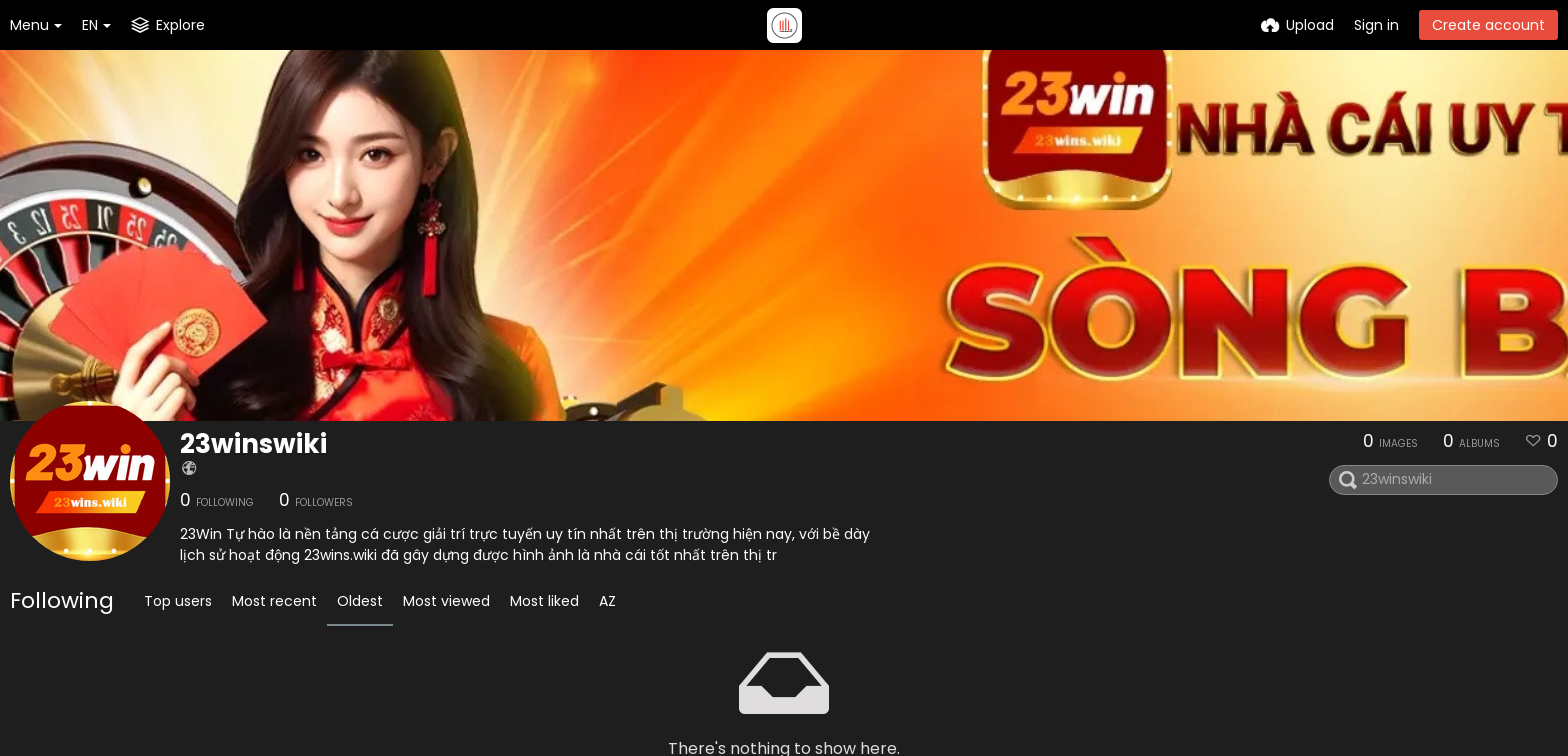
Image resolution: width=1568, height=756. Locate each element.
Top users (178, 601)
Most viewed (446, 601)
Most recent (274, 601)
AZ (607, 601)
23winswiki (253, 444)
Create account (1488, 25)
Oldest (360, 601)
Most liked (544, 601)
